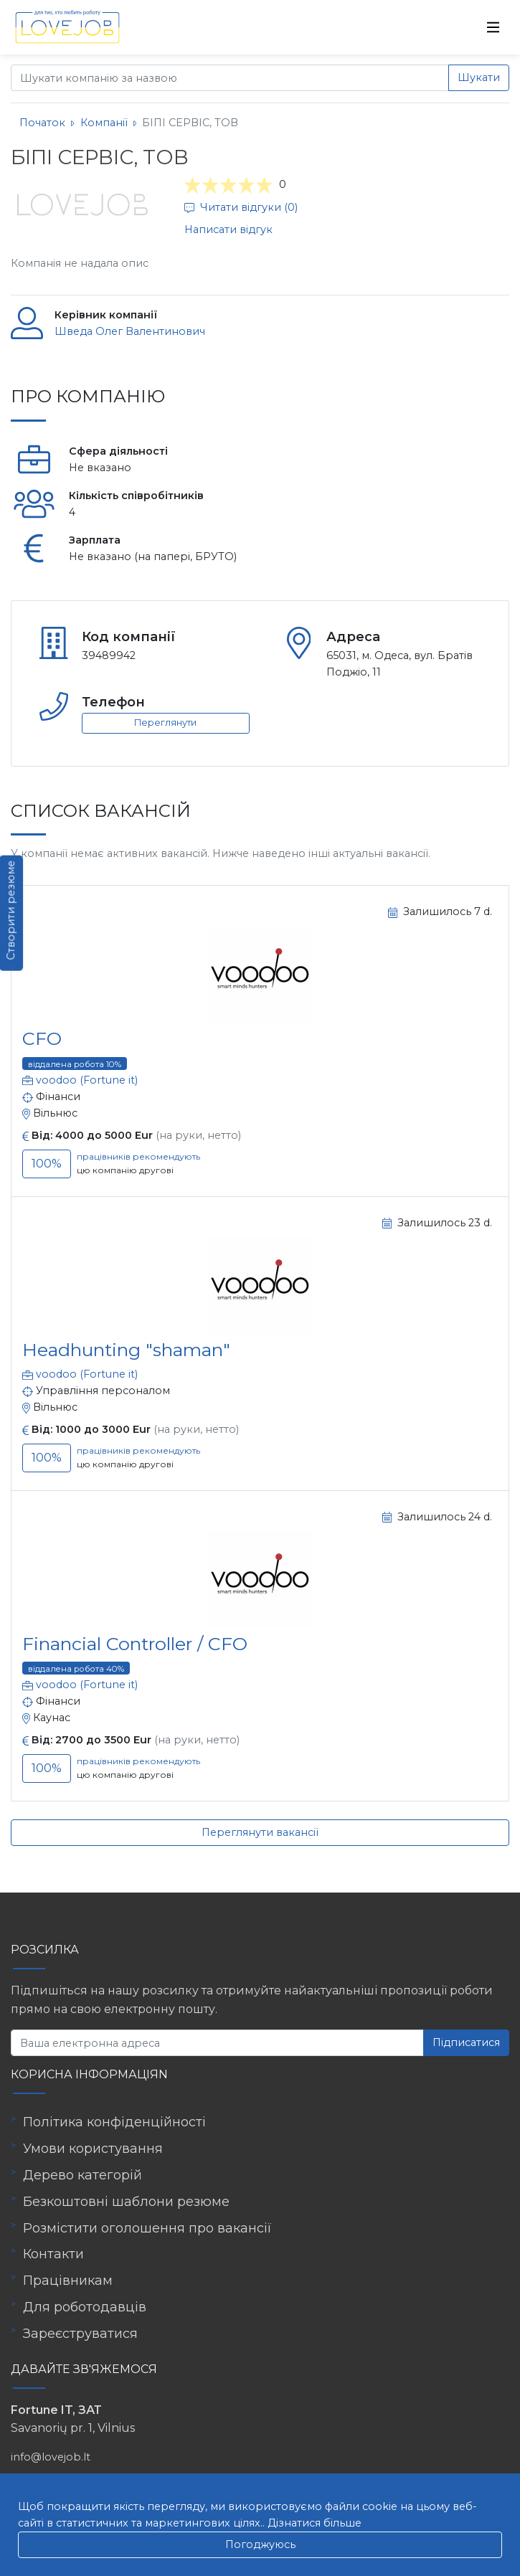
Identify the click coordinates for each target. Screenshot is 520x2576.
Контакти (53, 2254)
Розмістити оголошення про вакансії (147, 2228)
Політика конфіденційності (114, 2122)
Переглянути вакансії (260, 1832)
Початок (42, 122)
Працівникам (68, 2280)
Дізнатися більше (314, 2522)
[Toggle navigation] (493, 27)
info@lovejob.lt (50, 2456)
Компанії (104, 122)
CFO (42, 1038)
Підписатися (466, 2042)
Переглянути (165, 722)
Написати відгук (228, 229)
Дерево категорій (82, 2175)
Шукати (479, 77)
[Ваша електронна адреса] (217, 2043)
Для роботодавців (84, 2307)
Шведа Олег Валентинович (130, 331)
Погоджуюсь (260, 2544)
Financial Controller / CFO (134, 1643)
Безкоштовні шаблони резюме (126, 2202)
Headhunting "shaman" (126, 1349)
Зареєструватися (80, 2333)
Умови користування (93, 2148)
